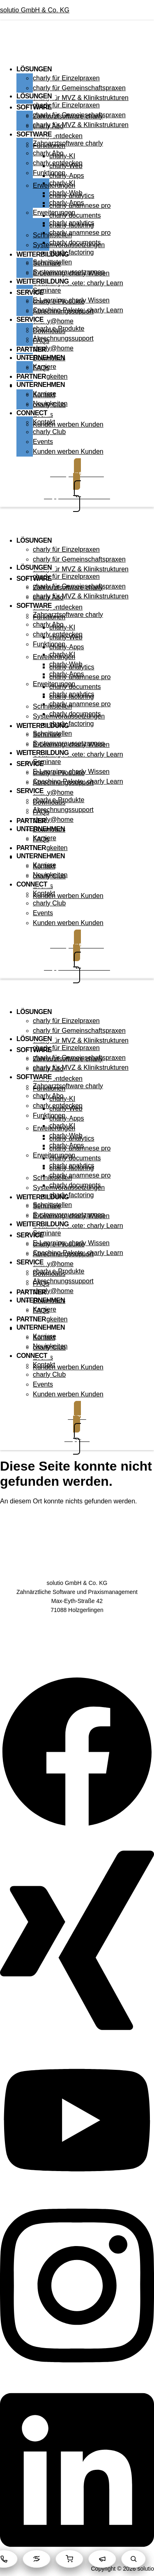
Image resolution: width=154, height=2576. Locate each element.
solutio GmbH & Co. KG (34, 10)
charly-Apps (66, 202)
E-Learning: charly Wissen (71, 300)
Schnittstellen (52, 262)
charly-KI (62, 183)
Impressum (77, 1648)
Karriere (44, 393)
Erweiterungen (54, 212)
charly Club (49, 431)
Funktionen (49, 172)
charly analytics (71, 222)
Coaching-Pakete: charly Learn (78, 283)
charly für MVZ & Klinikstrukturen (81, 97)
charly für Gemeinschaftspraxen (79, 87)
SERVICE (30, 292)
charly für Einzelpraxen (66, 78)
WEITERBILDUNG (42, 281)
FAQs (41, 367)
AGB (77, 1623)
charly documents (75, 242)
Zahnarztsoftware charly (68, 143)
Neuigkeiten (50, 376)
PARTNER (31, 349)
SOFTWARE (34, 134)
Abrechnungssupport (63, 338)
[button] (77, 50)
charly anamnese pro (79, 232)
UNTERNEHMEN (40, 384)
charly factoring (71, 252)
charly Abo (48, 153)
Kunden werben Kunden (68, 424)
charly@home (53, 321)
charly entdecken (58, 135)
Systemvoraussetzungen (69, 271)
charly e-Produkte (58, 328)
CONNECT (31, 412)
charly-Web (66, 192)
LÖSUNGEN (34, 69)
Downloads (49, 358)
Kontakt (44, 421)
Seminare (47, 290)
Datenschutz (77, 1635)
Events (43, 441)
